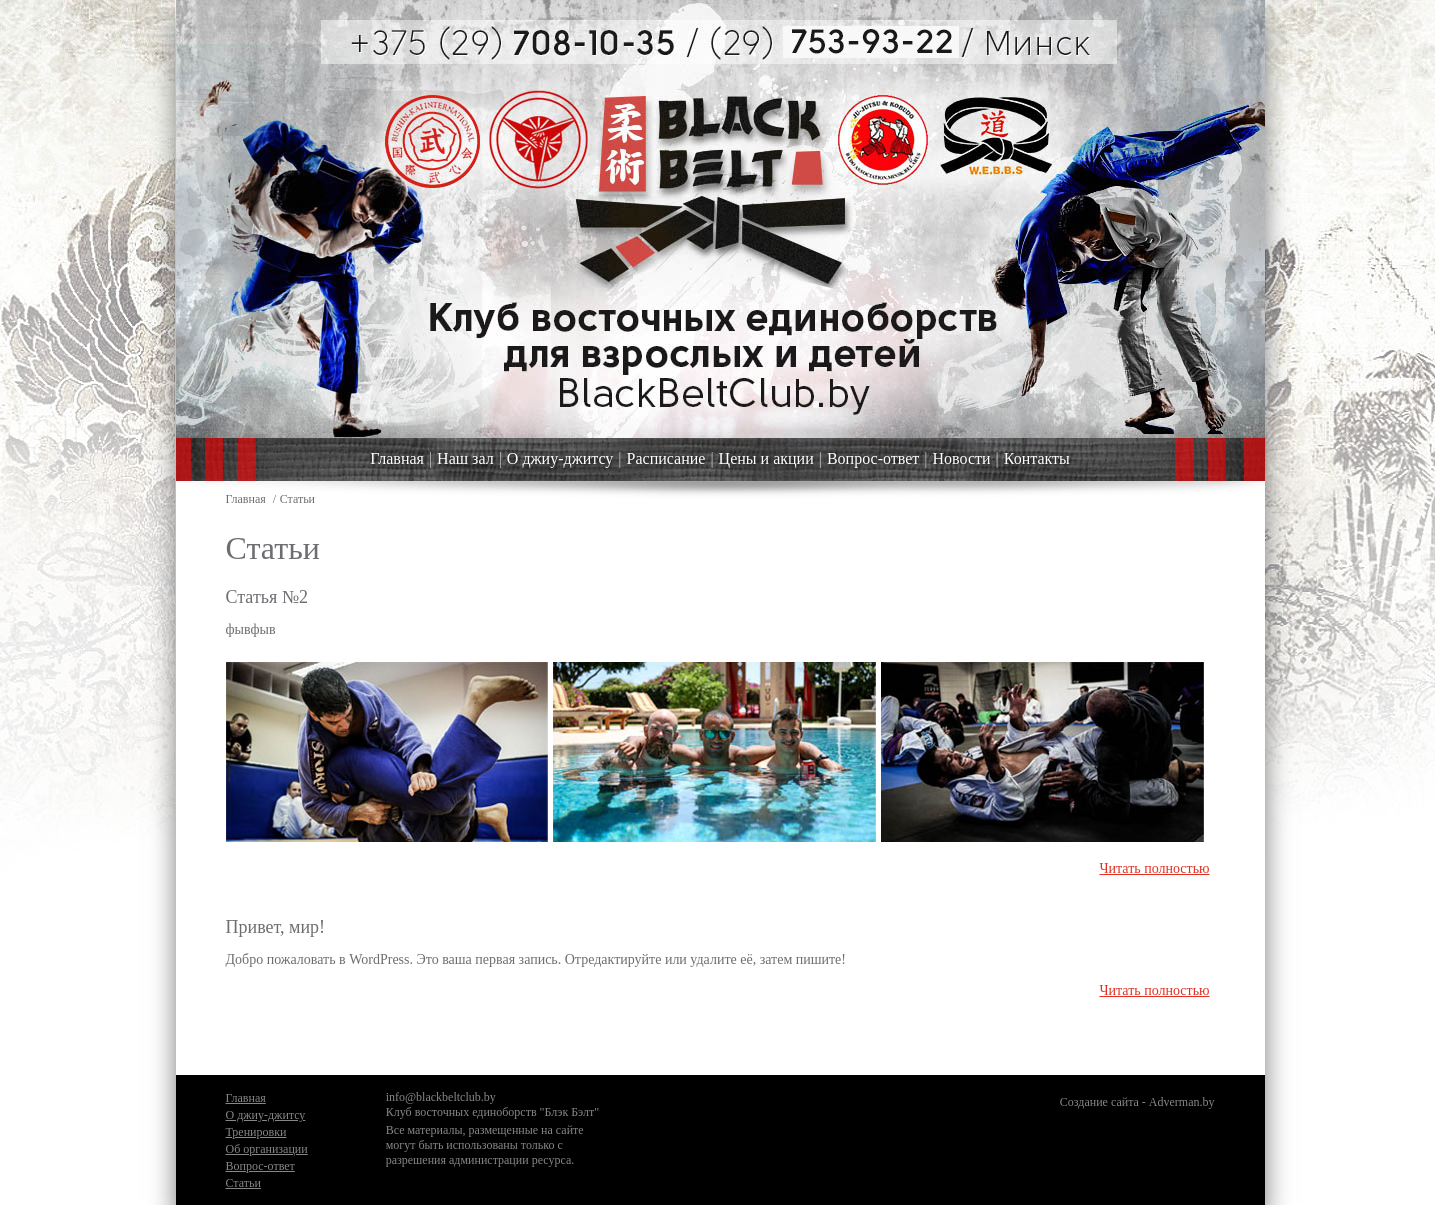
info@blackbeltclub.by (441, 1097)
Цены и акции (766, 458)
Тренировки (256, 1132)
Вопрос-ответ (873, 458)
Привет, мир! (276, 927)
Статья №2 (267, 597)
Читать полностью (1154, 868)
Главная (397, 458)
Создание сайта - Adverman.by (1137, 1102)
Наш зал (465, 458)
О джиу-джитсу (560, 458)
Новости (962, 458)
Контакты (1037, 458)
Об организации (267, 1149)
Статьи (243, 1183)
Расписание (666, 458)
